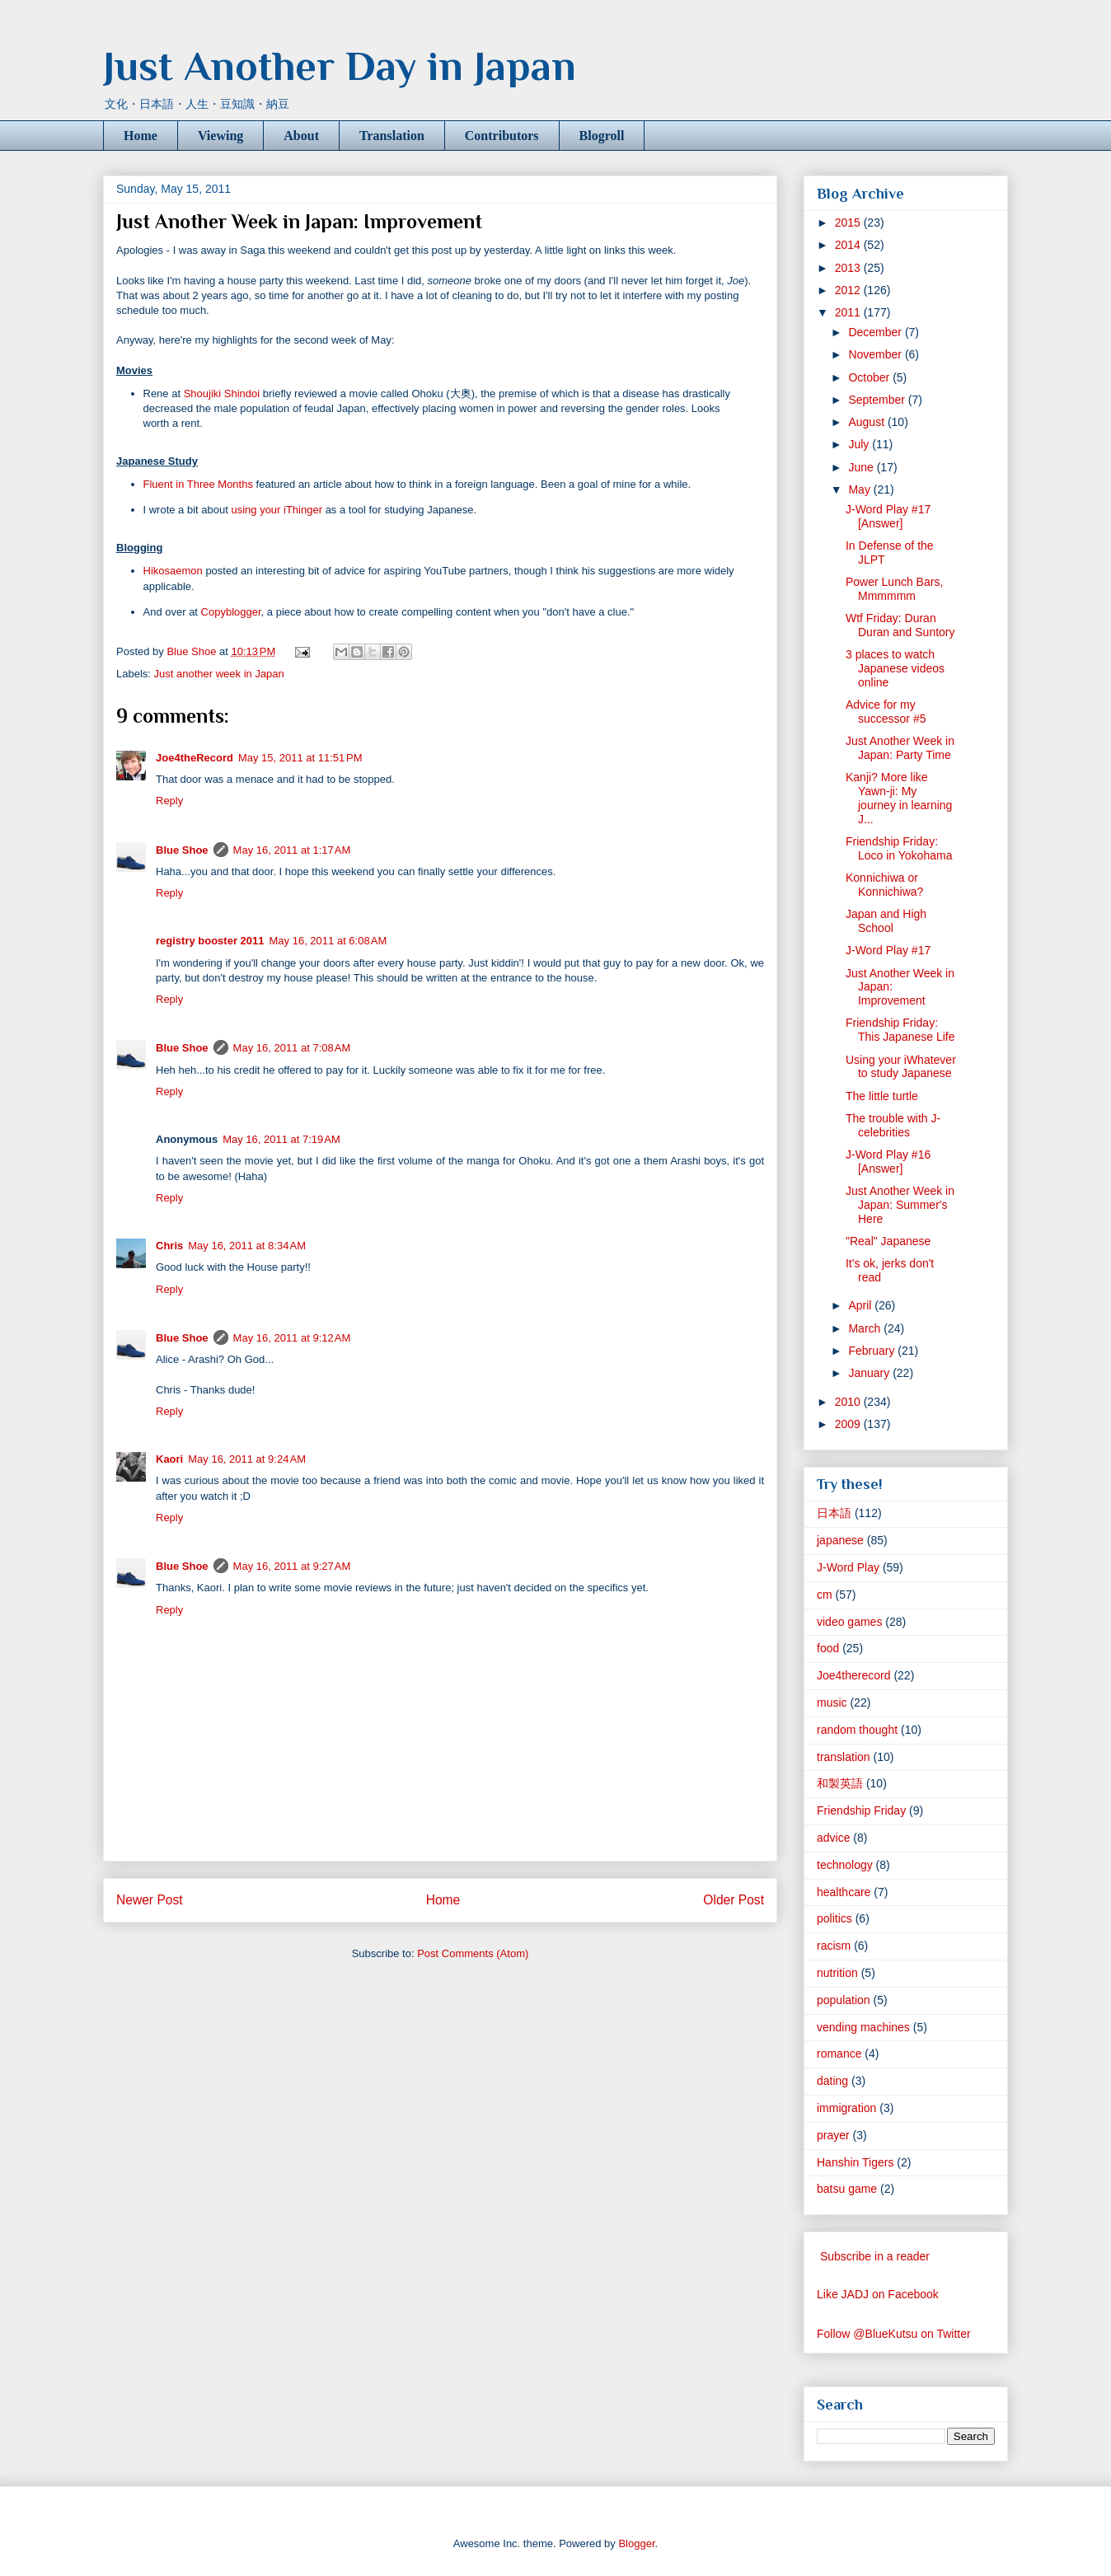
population (843, 2000)
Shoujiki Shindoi (222, 393)
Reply (169, 800)
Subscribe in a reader (875, 2256)
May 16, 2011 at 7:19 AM (281, 1139)
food (828, 1648)
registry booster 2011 (210, 940)
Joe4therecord (854, 1675)
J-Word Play (848, 1567)
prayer (833, 2135)
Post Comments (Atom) (472, 1953)
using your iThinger (276, 509)
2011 (849, 312)
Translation (391, 136)
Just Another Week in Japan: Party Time (900, 747)
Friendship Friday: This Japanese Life (900, 1029)
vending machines (863, 2027)
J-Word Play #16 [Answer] (888, 1161)
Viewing (220, 136)
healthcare (843, 1892)
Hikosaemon (173, 570)
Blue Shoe (182, 850)
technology (845, 1864)
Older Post (733, 1900)
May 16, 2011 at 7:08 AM (292, 1048)
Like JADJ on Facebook (878, 2294)
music (832, 1702)
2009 (849, 1424)
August (867, 422)
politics (834, 1918)
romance (839, 2053)
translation (843, 1756)
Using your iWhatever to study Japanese (901, 1066)
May (860, 489)
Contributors (502, 136)
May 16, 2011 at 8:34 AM (247, 1245)
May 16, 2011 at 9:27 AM (292, 1566)
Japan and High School (886, 920)
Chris (169, 1245)
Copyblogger (231, 612)
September (877, 399)
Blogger (636, 2543)
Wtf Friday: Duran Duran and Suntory (900, 625)
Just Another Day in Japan (339, 66)
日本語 (834, 1513)
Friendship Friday (861, 1810)
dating (832, 2080)
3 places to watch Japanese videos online (895, 668)
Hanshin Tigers (855, 2162)
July (860, 444)
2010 (849, 1401)
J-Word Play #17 (888, 950)
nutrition (837, 1972)
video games (849, 1621)
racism (834, 1945)
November (876, 354)
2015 (849, 222)
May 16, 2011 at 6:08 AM (328, 940)
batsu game (847, 2188)
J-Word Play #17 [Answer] (888, 516)
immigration (846, 2108)
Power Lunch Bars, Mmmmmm (894, 588)
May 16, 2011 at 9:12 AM (292, 1338)
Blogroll (602, 136)
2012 (849, 290)
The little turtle (882, 1096)
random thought (857, 1729)
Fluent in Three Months (198, 484)
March (866, 1328)
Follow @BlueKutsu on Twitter (894, 2333)
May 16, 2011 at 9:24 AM (247, 1459)
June (862, 467)
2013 (849, 267)
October (870, 377)
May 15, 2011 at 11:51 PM (300, 758)
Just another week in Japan (219, 673)
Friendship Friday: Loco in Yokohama (899, 848)
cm (824, 1594)
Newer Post (149, 1900)
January (870, 1372)
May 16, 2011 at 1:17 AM (292, 850)
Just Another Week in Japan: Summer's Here (900, 1204)
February (873, 1350)
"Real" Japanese (888, 1241)
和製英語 (840, 1783)
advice (833, 1837)
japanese (840, 1540)
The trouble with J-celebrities (893, 1125)
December (876, 332)
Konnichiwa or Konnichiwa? (884, 884)
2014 (849, 244)
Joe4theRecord (194, 758)
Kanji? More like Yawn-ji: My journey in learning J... (899, 797)
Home (140, 136)
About (301, 136)
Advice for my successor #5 (886, 711)
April (861, 1305)
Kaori (169, 1459)
